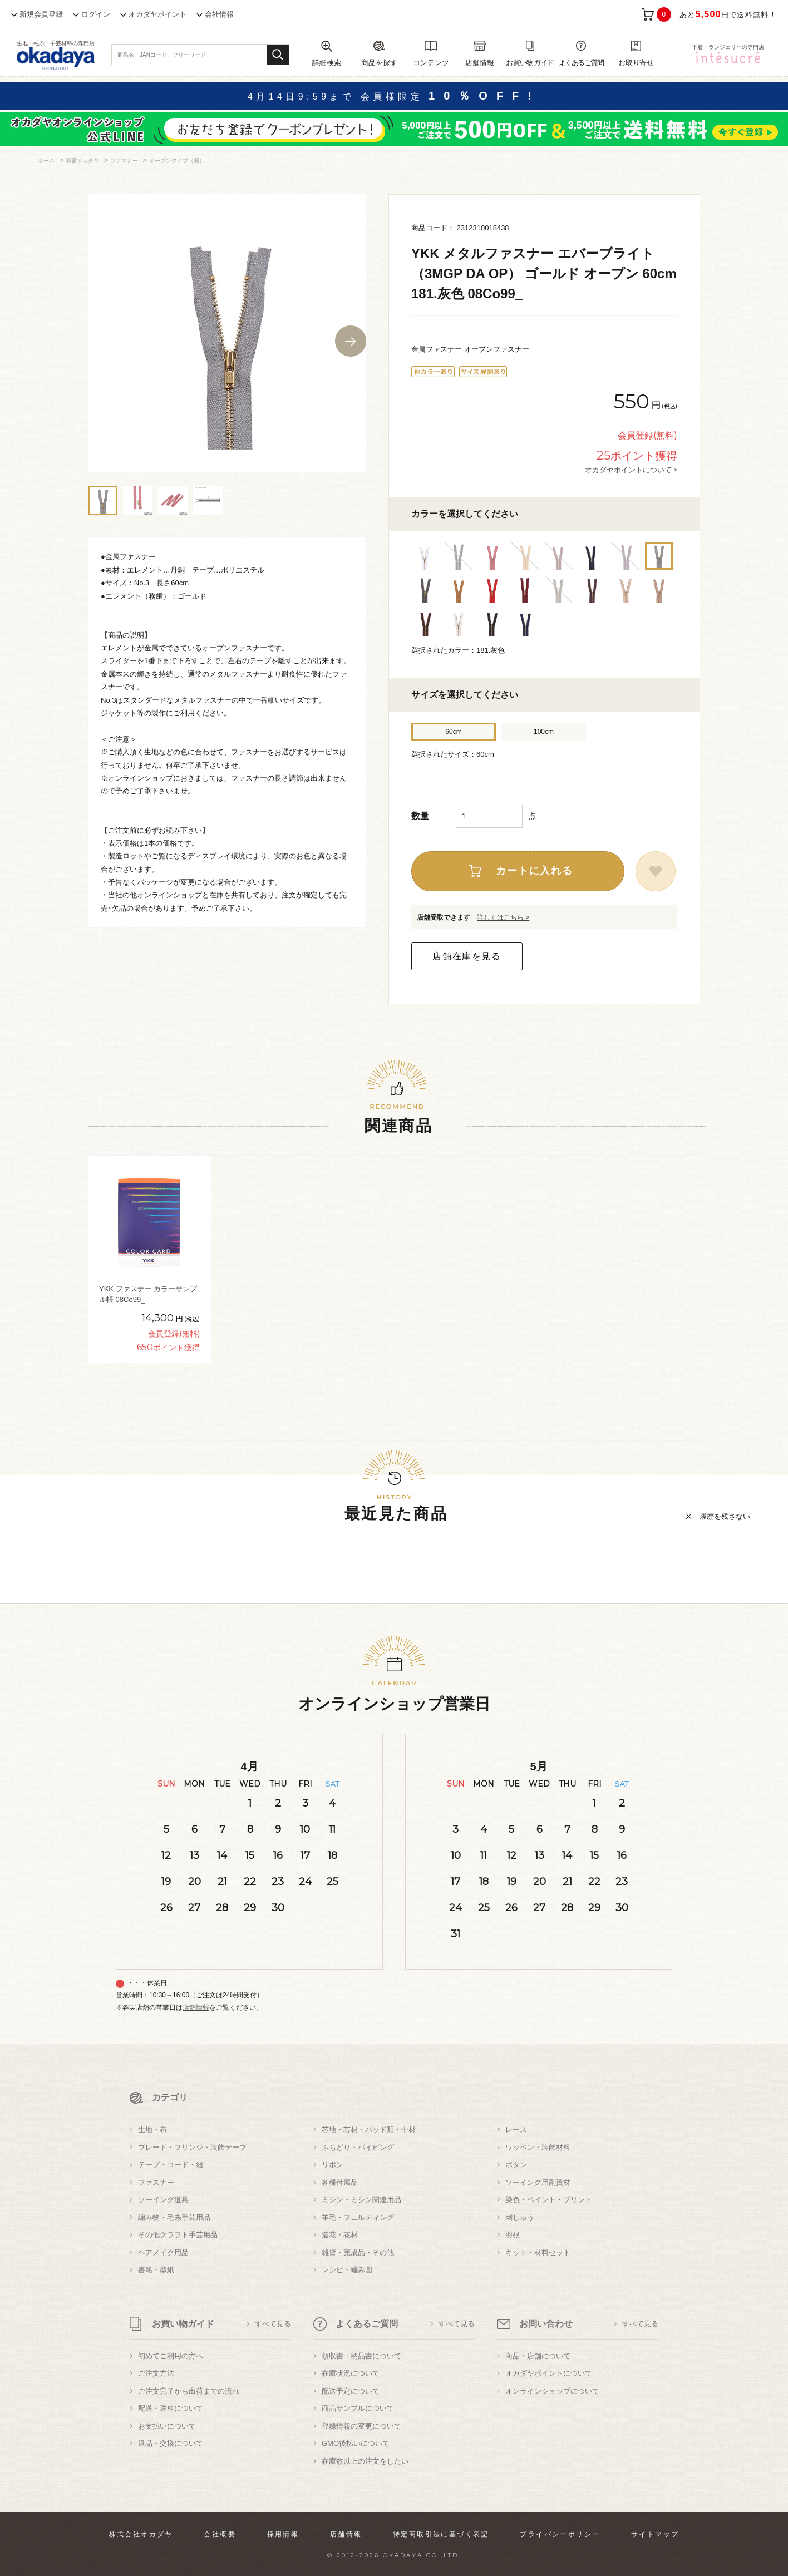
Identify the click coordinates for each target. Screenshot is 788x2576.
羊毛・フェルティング (358, 2217)
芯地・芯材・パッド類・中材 (369, 2129)
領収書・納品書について (361, 2356)
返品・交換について (170, 2443)
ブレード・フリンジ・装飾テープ (192, 2147)
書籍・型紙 (156, 2270)
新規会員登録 (41, 14)
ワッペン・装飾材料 (537, 2147)
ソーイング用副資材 (537, 2182)
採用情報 (283, 2534)
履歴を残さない (725, 1516)
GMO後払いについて (356, 2443)
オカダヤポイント (157, 14)
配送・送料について (170, 2408)
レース (516, 2129)
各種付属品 (340, 2182)
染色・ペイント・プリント (548, 2199)
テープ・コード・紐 (170, 2164)
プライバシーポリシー (560, 2534)
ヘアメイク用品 (163, 2252)
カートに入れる (534, 870)
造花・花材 (340, 2234)
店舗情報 (196, 2007)
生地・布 (152, 2129)
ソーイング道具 (163, 2199)
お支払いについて (167, 2426)
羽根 (512, 2234)
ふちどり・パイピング (358, 2147)
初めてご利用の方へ (170, 2356)
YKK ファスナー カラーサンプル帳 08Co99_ (148, 1294)
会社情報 (219, 14)
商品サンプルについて (358, 2408)
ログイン (95, 14)
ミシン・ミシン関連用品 (361, 2199)
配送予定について (351, 2391)
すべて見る (273, 2324)
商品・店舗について (537, 2356)
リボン (332, 2164)
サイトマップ (655, 2534)
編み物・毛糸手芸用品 (174, 2217)
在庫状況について (351, 2373)
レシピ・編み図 (347, 2270)
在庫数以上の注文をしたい (365, 2461)
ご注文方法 (156, 2373)
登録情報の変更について (361, 2426)
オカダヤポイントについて (548, 2373)
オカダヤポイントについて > (631, 469)
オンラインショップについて (552, 2391)
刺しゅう (519, 2217)
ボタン (516, 2164)
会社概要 (220, 2534)
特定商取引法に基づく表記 (441, 2534)
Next (350, 341)
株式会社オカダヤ (141, 2534)
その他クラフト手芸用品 (178, 2234)
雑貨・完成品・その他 (358, 2252)
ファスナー (156, 2182)
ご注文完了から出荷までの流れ (188, 2391)
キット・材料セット (537, 2252)
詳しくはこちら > (503, 917)
